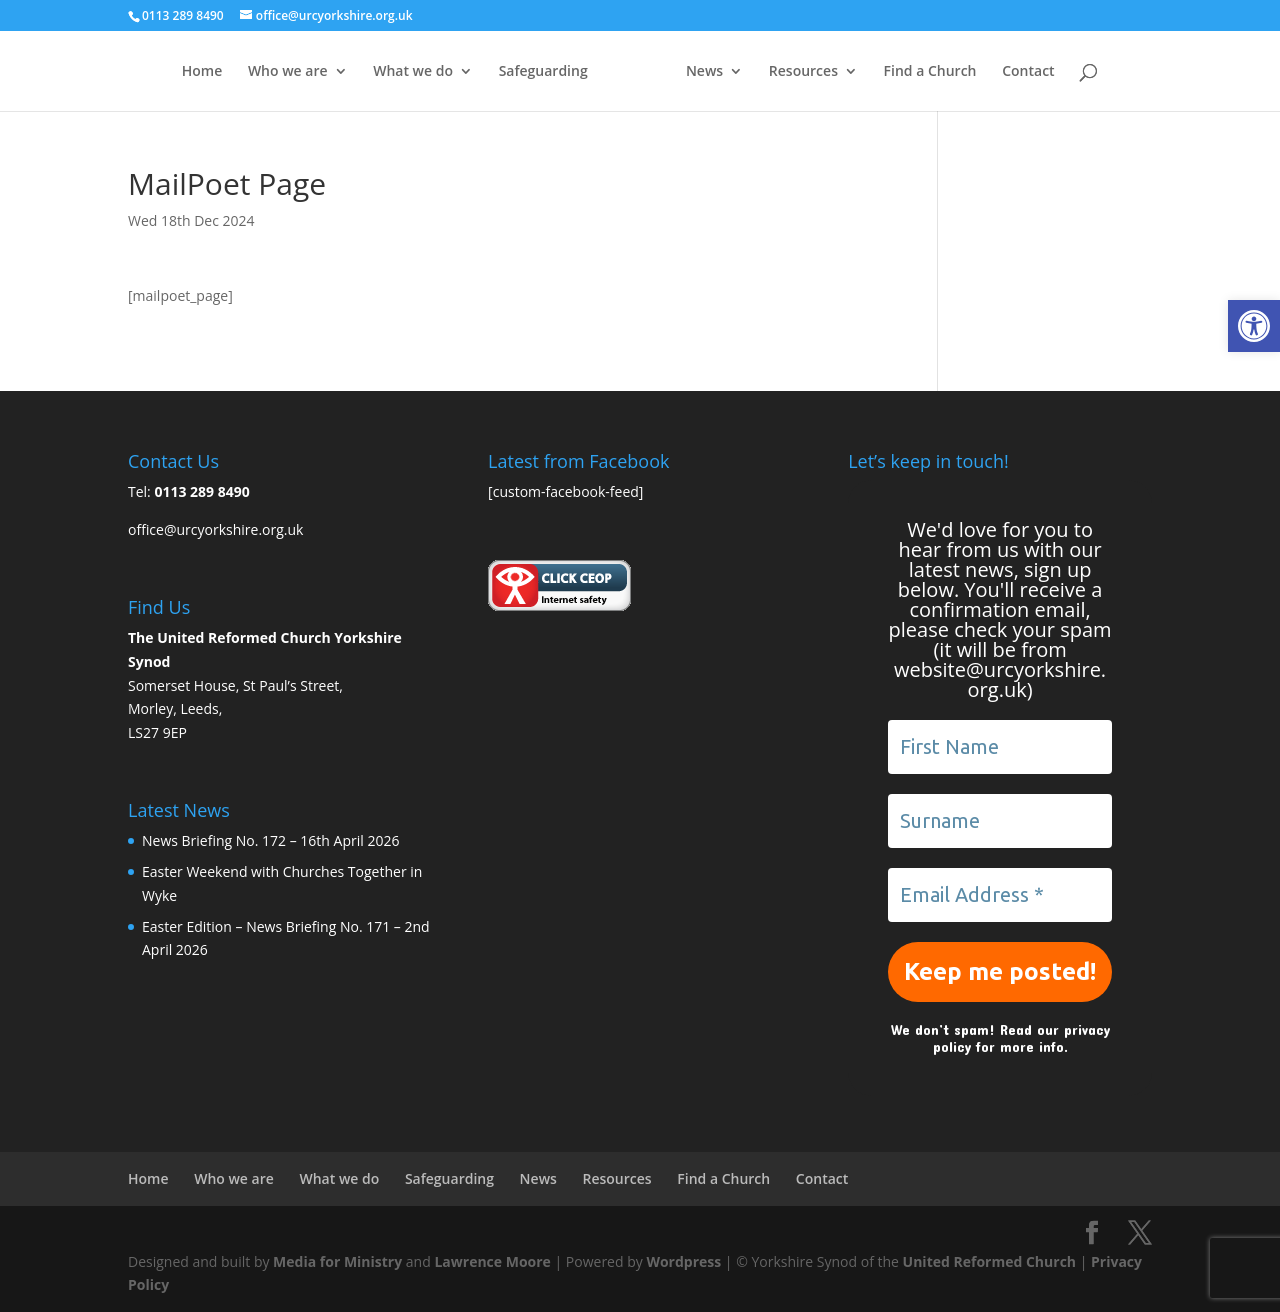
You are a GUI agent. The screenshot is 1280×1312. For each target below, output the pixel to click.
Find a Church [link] (969, 72)
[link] (1254, 326)
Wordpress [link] (683, 1261)
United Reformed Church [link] (989, 1261)
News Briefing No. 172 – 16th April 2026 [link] (270, 840)
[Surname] (1000, 821)
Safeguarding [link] (503, 72)
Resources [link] (842, 72)
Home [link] (162, 72)
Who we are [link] (248, 72)
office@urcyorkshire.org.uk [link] (215, 529)
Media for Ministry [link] (339, 1261)
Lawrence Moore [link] (492, 1261)
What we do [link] (374, 72)
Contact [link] (1068, 72)
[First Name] (1000, 747)
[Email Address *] (1000, 895)
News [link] (744, 72)
